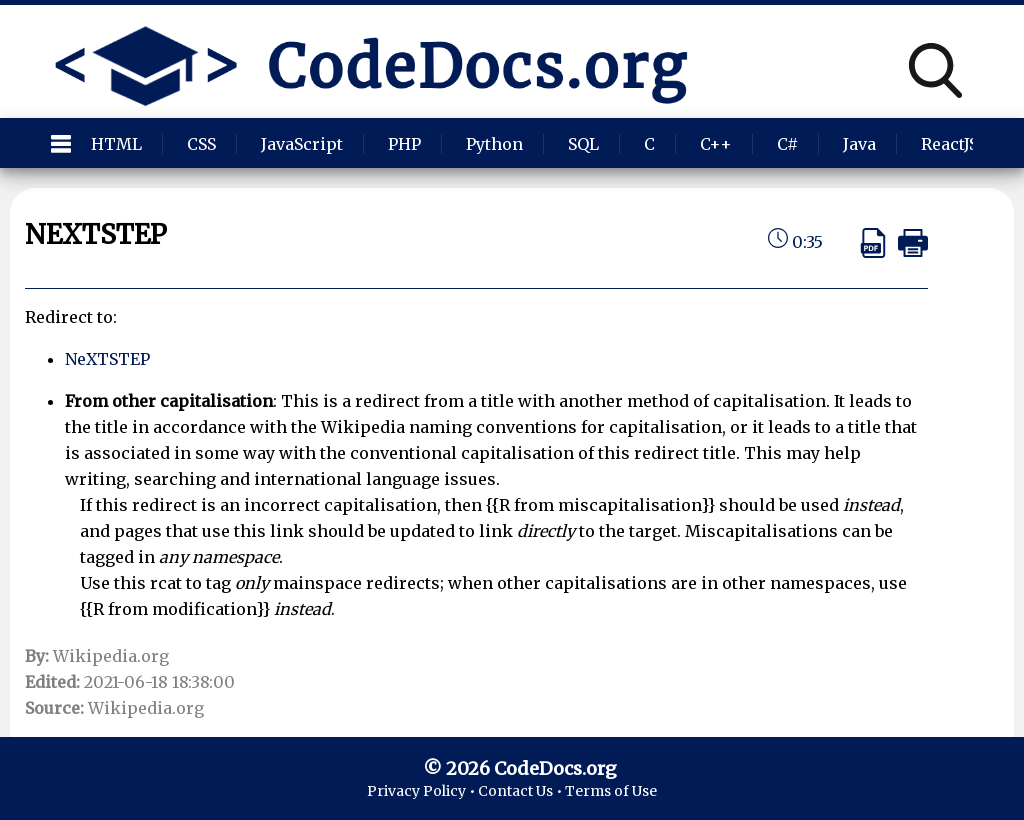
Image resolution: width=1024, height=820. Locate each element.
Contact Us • (521, 791)
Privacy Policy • (422, 791)
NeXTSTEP (107, 359)
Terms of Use (611, 791)
